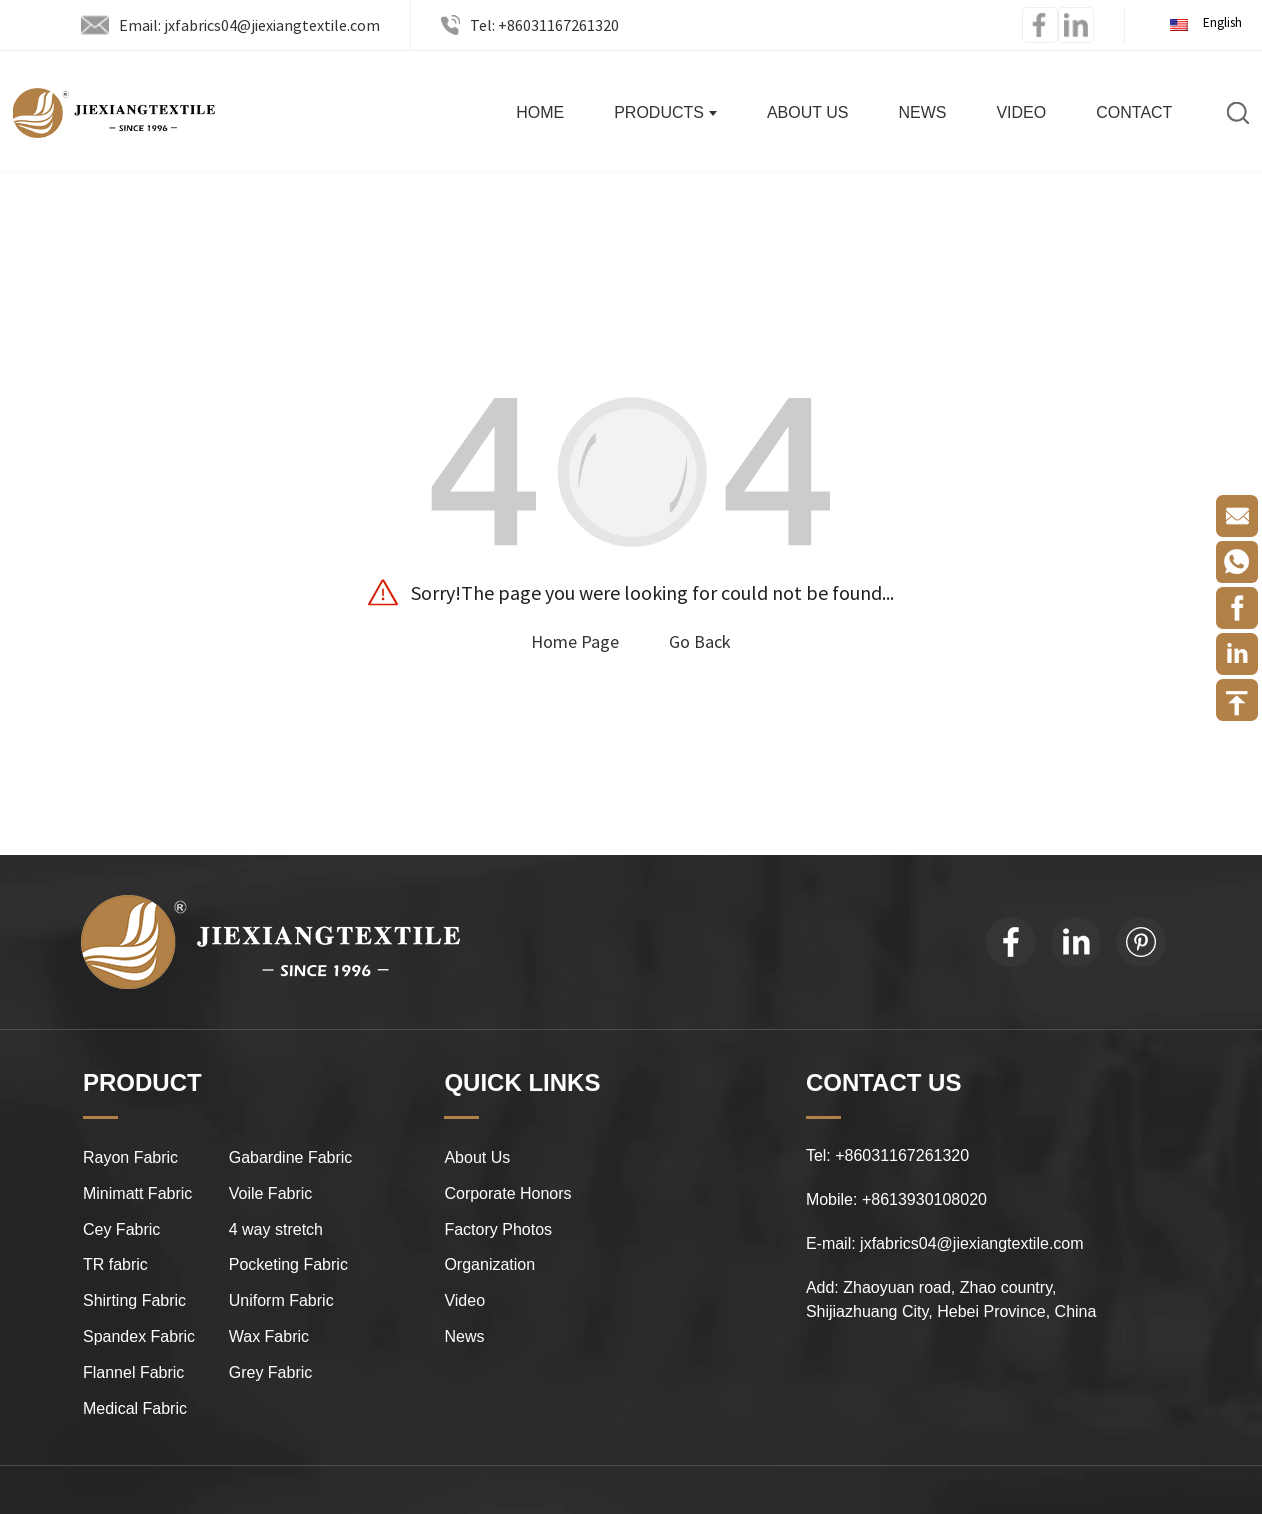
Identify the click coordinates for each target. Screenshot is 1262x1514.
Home (540, 112)
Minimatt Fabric (137, 1193)
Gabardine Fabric (291, 1157)
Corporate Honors (507, 1193)
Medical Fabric (135, 1408)
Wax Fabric (269, 1336)
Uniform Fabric (281, 1300)
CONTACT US (884, 1082)
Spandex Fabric (139, 1336)
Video (1021, 112)
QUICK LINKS (522, 1082)
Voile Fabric (271, 1193)
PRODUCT (142, 1082)
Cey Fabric (121, 1229)
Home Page (575, 641)
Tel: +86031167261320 (544, 25)
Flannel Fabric (133, 1372)
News (922, 112)
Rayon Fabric (130, 1157)
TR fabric (115, 1264)
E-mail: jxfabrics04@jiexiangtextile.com (945, 1243)
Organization (489, 1264)
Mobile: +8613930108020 (896, 1199)
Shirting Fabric (134, 1300)
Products (665, 112)
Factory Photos (498, 1229)
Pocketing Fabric (288, 1264)
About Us (808, 112)
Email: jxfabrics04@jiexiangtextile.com (249, 25)
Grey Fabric (271, 1372)
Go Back (700, 641)
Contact (1134, 112)
